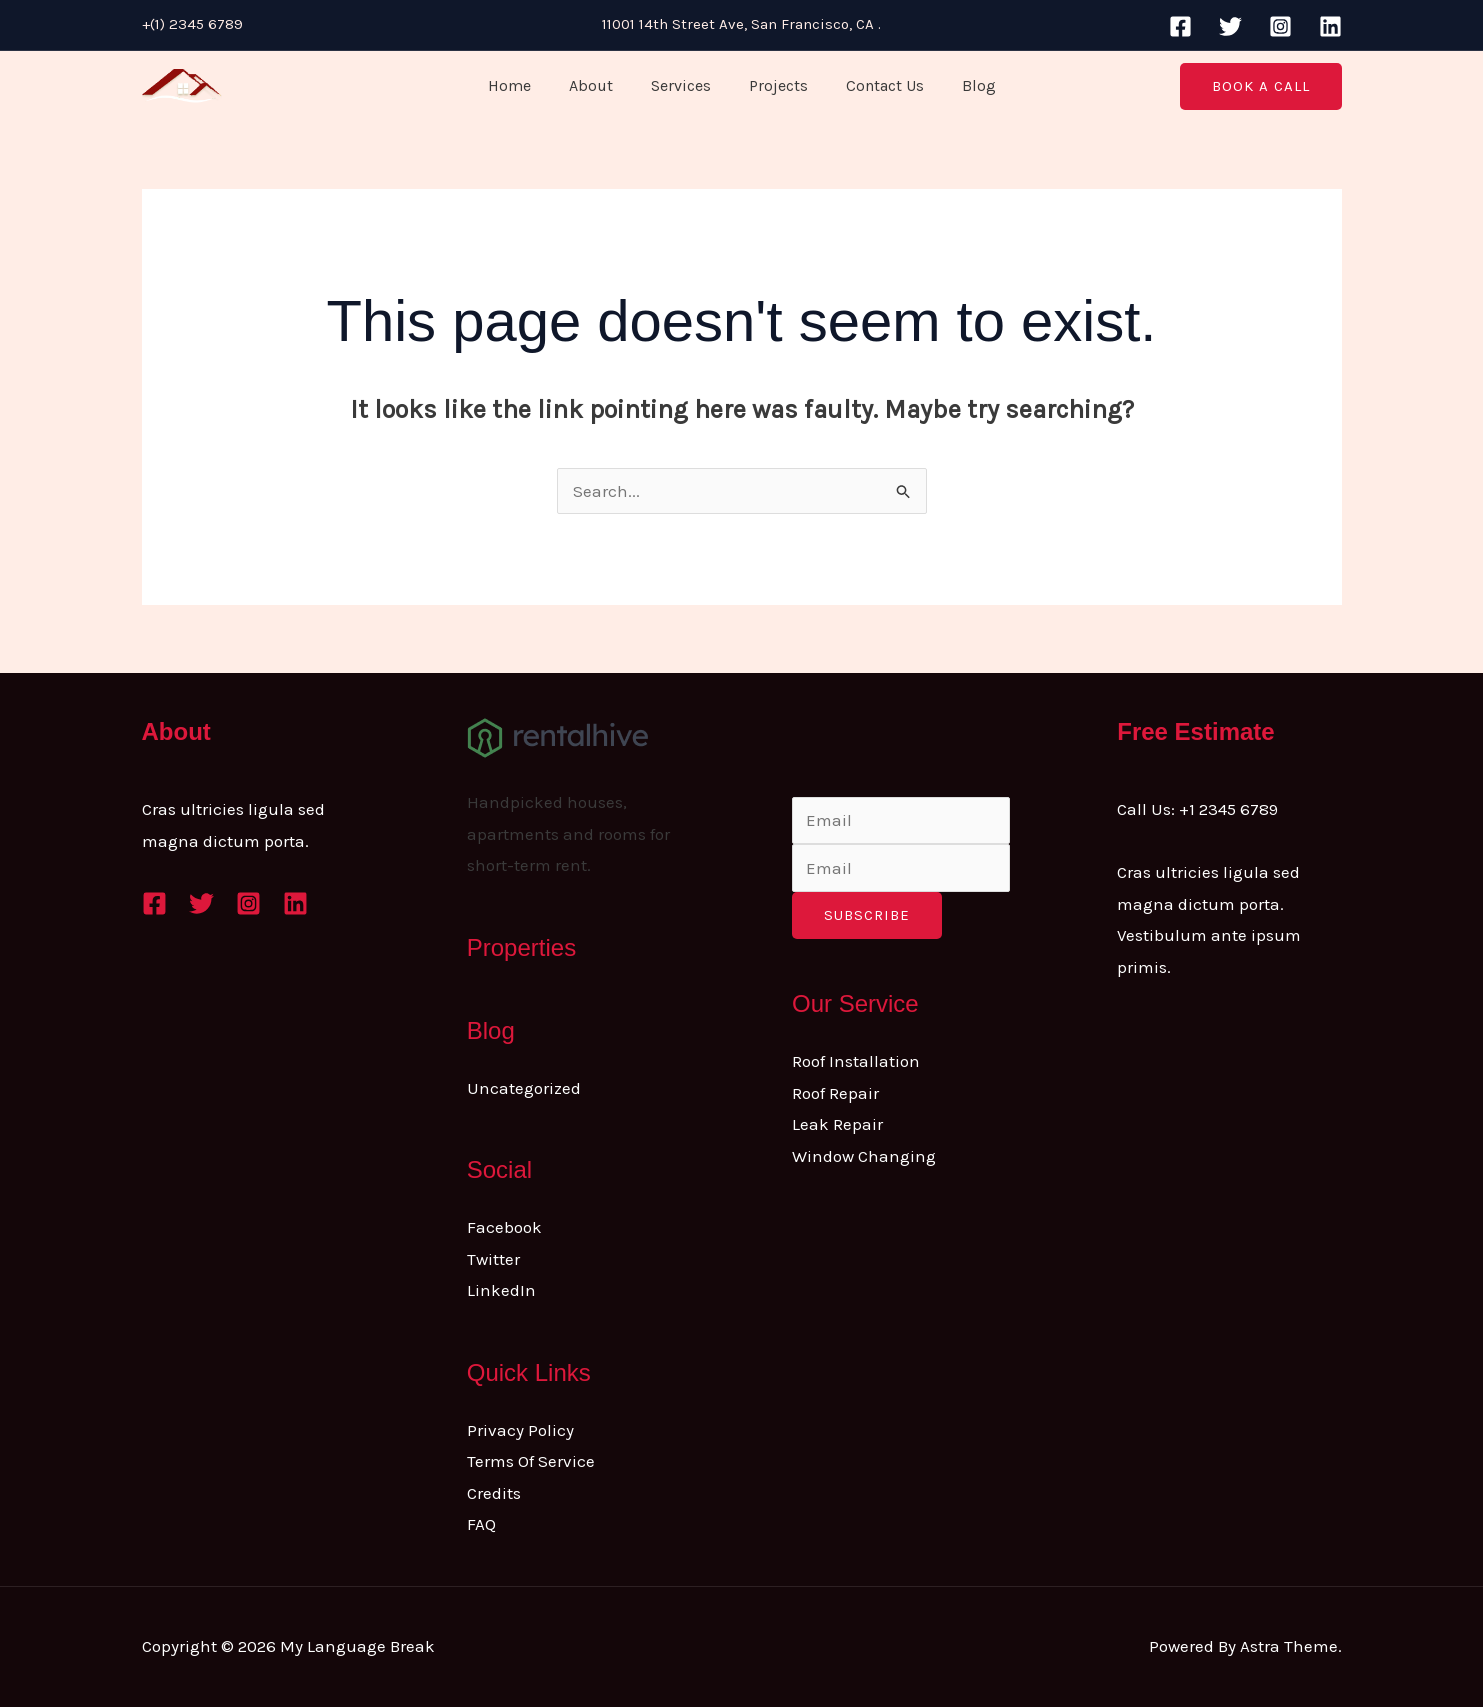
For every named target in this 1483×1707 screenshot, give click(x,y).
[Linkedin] (1330, 26)
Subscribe (867, 915)
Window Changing (864, 1156)
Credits (494, 1493)
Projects (775, 85)
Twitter (493, 1259)
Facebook (504, 1227)
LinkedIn (501, 1290)
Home (524, 85)
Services (684, 85)
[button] (1261, 86)
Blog (964, 85)
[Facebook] (1180, 26)
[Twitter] (1230, 26)
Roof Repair (835, 1093)
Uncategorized (524, 1088)
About (600, 85)
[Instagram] (1280, 26)
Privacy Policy (520, 1430)
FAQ (481, 1524)
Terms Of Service (531, 1461)
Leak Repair (837, 1124)
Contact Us (876, 85)
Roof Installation (856, 1061)
